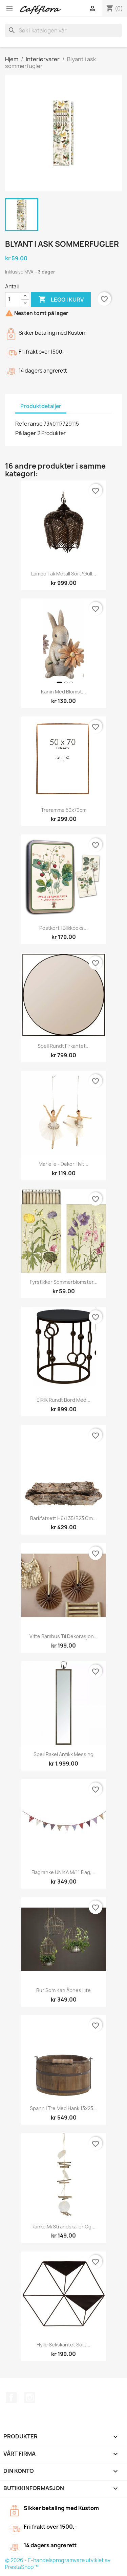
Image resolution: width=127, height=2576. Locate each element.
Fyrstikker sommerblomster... (64, 1282)
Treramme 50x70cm (63, 810)
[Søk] (63, 30)
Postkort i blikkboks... (63, 928)
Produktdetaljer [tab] (40, 406)
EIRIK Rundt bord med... (63, 1400)
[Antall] (13, 299)
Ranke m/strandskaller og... (63, 2226)
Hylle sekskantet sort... (63, 2344)
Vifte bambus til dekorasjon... (63, 1636)
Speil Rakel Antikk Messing (63, 1754)
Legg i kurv (61, 299)
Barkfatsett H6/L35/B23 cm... (63, 1518)
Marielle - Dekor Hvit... (63, 1164)
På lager (25, 433)
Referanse (29, 423)
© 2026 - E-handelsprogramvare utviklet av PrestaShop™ (57, 2564)
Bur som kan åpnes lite (63, 1990)
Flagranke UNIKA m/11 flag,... (63, 1872)
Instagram (29, 2397)
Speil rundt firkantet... (64, 1046)
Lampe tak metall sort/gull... (63, 573)
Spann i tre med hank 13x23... (63, 2108)
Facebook (11, 2397)
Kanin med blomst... (63, 691)
